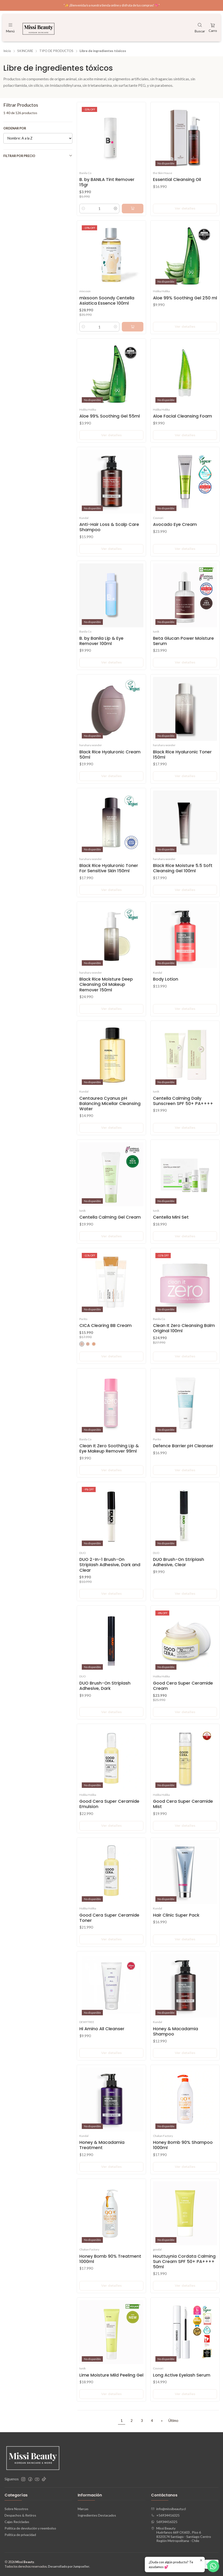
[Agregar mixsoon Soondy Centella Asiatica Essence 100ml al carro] (132, 326)
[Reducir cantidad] (83, 208)
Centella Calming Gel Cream (110, 1217)
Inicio (7, 51)
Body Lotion (165, 979)
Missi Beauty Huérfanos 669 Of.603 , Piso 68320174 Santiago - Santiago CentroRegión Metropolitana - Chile (181, 2534)
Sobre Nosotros (16, 2509)
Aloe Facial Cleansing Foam (182, 416)
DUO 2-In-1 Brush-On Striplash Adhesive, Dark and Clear (109, 1565)
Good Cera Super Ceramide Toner (109, 1917)
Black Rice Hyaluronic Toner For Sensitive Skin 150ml (108, 868)
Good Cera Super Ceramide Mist (183, 1803)
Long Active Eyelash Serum (181, 2375)
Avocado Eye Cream (175, 524)
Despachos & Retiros (20, 2515)
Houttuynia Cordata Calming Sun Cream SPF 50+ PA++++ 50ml (184, 2261)
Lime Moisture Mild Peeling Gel (111, 2375)
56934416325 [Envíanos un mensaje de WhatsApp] (164, 2522)
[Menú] (10, 27)
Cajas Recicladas (17, 2522)
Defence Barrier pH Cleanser (183, 1446)
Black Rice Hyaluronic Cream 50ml (110, 754)
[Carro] (213, 27)
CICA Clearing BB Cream (105, 1325)
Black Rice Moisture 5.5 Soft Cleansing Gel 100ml (182, 868)
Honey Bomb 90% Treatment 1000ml (110, 2258)
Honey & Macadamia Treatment (101, 2145)
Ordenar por (14, 128)
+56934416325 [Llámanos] (165, 2515)
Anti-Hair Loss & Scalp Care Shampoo (109, 527)
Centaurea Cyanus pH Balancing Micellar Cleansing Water (110, 1103)
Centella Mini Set (171, 1217)
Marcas (83, 2509)
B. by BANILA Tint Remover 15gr (107, 182)
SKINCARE (25, 51)
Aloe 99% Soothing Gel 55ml (109, 416)
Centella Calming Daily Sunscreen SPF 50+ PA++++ (183, 1100)
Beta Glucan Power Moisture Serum (183, 640)
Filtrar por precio (38, 156)
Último (173, 2421)
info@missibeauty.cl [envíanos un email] (168, 2509)
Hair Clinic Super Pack (176, 1915)
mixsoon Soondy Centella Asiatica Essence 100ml (106, 300)
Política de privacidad (20, 2535)
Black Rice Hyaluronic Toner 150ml (182, 754)
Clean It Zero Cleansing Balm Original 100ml (184, 1328)
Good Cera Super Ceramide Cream (183, 1685)
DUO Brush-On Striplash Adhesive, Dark (104, 1685)
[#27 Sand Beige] (93, 1344)
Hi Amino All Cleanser (101, 2029)
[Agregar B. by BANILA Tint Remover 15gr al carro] (132, 208)
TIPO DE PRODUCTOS (56, 51)
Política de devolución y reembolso (30, 2528)
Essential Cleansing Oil (177, 179)
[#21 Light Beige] (81, 1344)
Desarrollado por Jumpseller (68, 2566)
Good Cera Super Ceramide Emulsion (109, 1803)
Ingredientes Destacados (97, 2515)
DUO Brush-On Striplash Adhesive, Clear (178, 1562)
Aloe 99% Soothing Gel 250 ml (185, 298)
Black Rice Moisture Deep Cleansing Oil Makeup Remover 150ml (106, 984)
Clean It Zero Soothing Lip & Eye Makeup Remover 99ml (109, 1448)
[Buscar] (200, 27)
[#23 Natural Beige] (87, 1344)
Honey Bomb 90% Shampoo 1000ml (183, 2145)
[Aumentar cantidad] (115, 208)
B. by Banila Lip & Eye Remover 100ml (101, 640)
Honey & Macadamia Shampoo (175, 2031)
